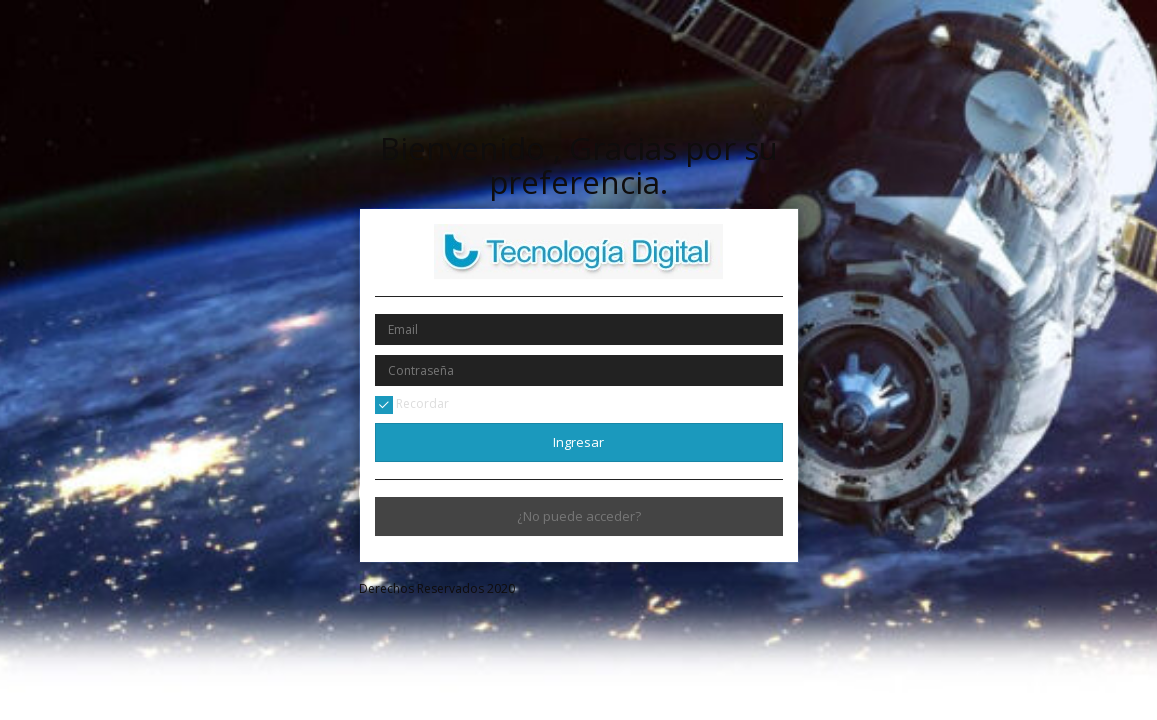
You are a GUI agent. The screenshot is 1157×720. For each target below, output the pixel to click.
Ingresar (578, 442)
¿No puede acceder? (579, 516)
